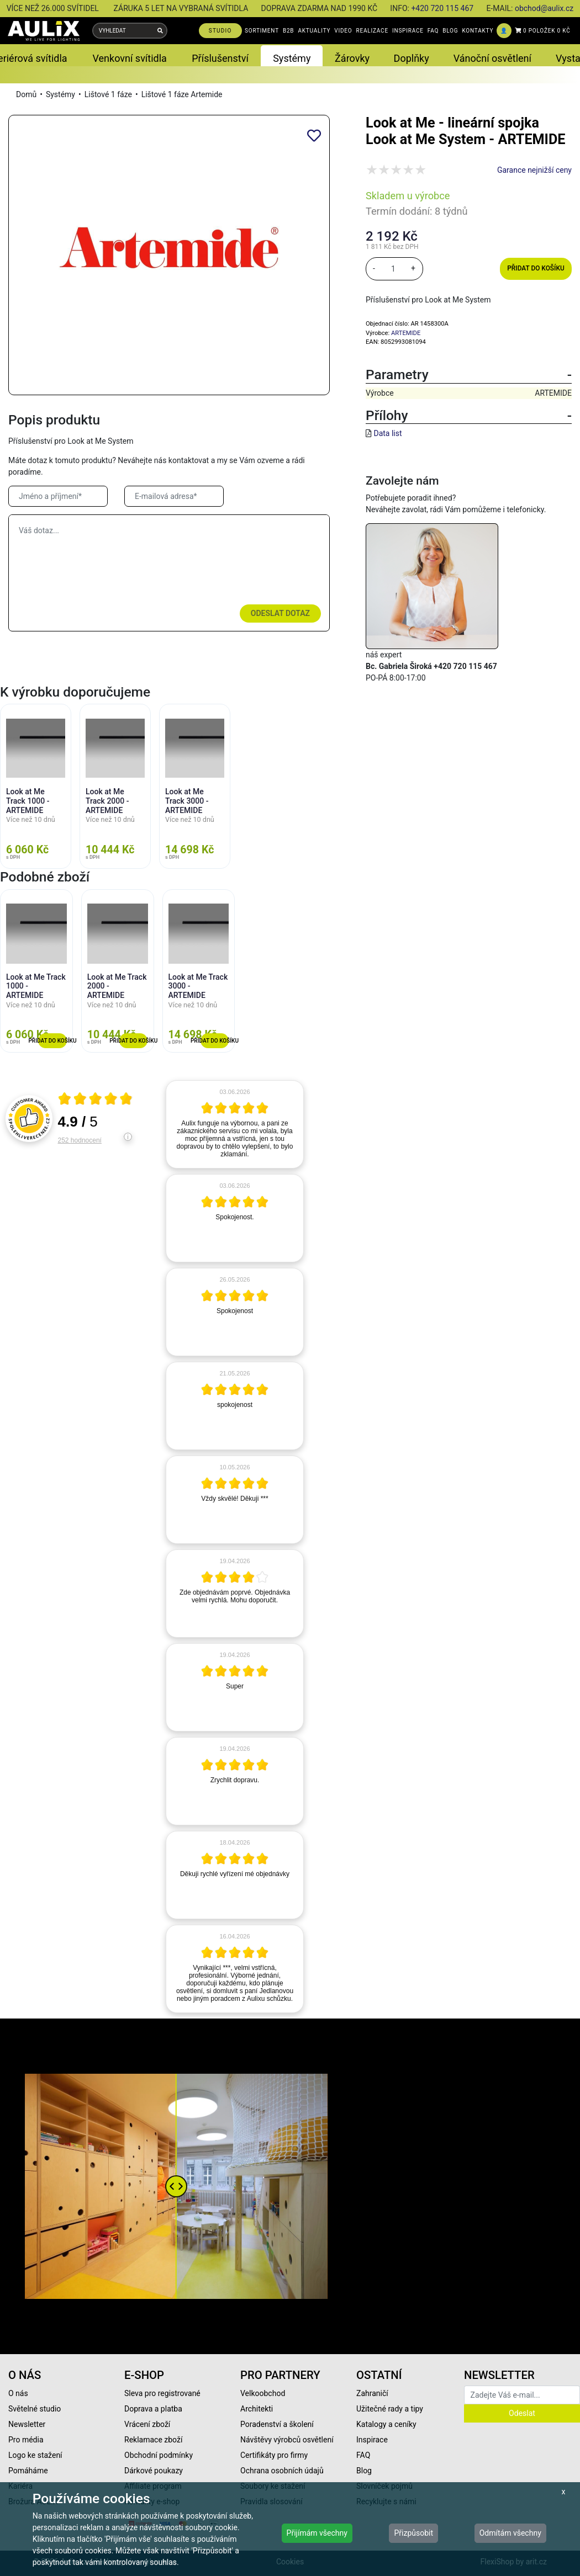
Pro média (26, 2439)
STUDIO (220, 31)
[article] (235, 1124)
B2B (288, 31)
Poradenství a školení (277, 2424)
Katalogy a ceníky (386, 2424)
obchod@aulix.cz (544, 8)
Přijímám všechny (317, 2533)
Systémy (60, 94)
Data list (387, 433)
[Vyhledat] (160, 31)
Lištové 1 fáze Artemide (182, 94)
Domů (26, 94)
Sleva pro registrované (162, 2393)
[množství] (393, 269)
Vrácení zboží (147, 2424)
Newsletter (26, 2424)
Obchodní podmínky (158, 2455)
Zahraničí (372, 2393)
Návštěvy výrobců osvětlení (287, 2439)
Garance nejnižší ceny (534, 170)
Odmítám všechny (510, 2533)
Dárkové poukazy (153, 2470)
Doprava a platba (153, 2408)
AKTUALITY (314, 31)
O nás (18, 2393)
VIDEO (343, 31)
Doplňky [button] (411, 58)
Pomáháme (28, 2470)
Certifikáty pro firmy (274, 2455)
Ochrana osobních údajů (282, 2470)
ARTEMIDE (405, 333)
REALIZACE (372, 31)
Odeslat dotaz (280, 613)
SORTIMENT (262, 31)
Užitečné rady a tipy (389, 2408)
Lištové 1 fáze (108, 94)
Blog (364, 2470)
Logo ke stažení (35, 2455)
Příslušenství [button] (220, 58)
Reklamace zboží (153, 2439)
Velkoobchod (262, 2393)
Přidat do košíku (535, 268)
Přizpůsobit (413, 2533)
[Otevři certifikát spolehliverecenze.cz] (95, 1100)
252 (80, 1140)
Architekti (256, 2408)
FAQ (433, 31)
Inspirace (372, 2439)
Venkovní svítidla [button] (129, 58)
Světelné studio (34, 2408)
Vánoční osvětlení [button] (492, 58)
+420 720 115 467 (442, 8)
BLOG (450, 31)
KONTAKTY (477, 31)
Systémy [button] (291, 58)
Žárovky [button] (352, 58)
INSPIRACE (408, 31)
